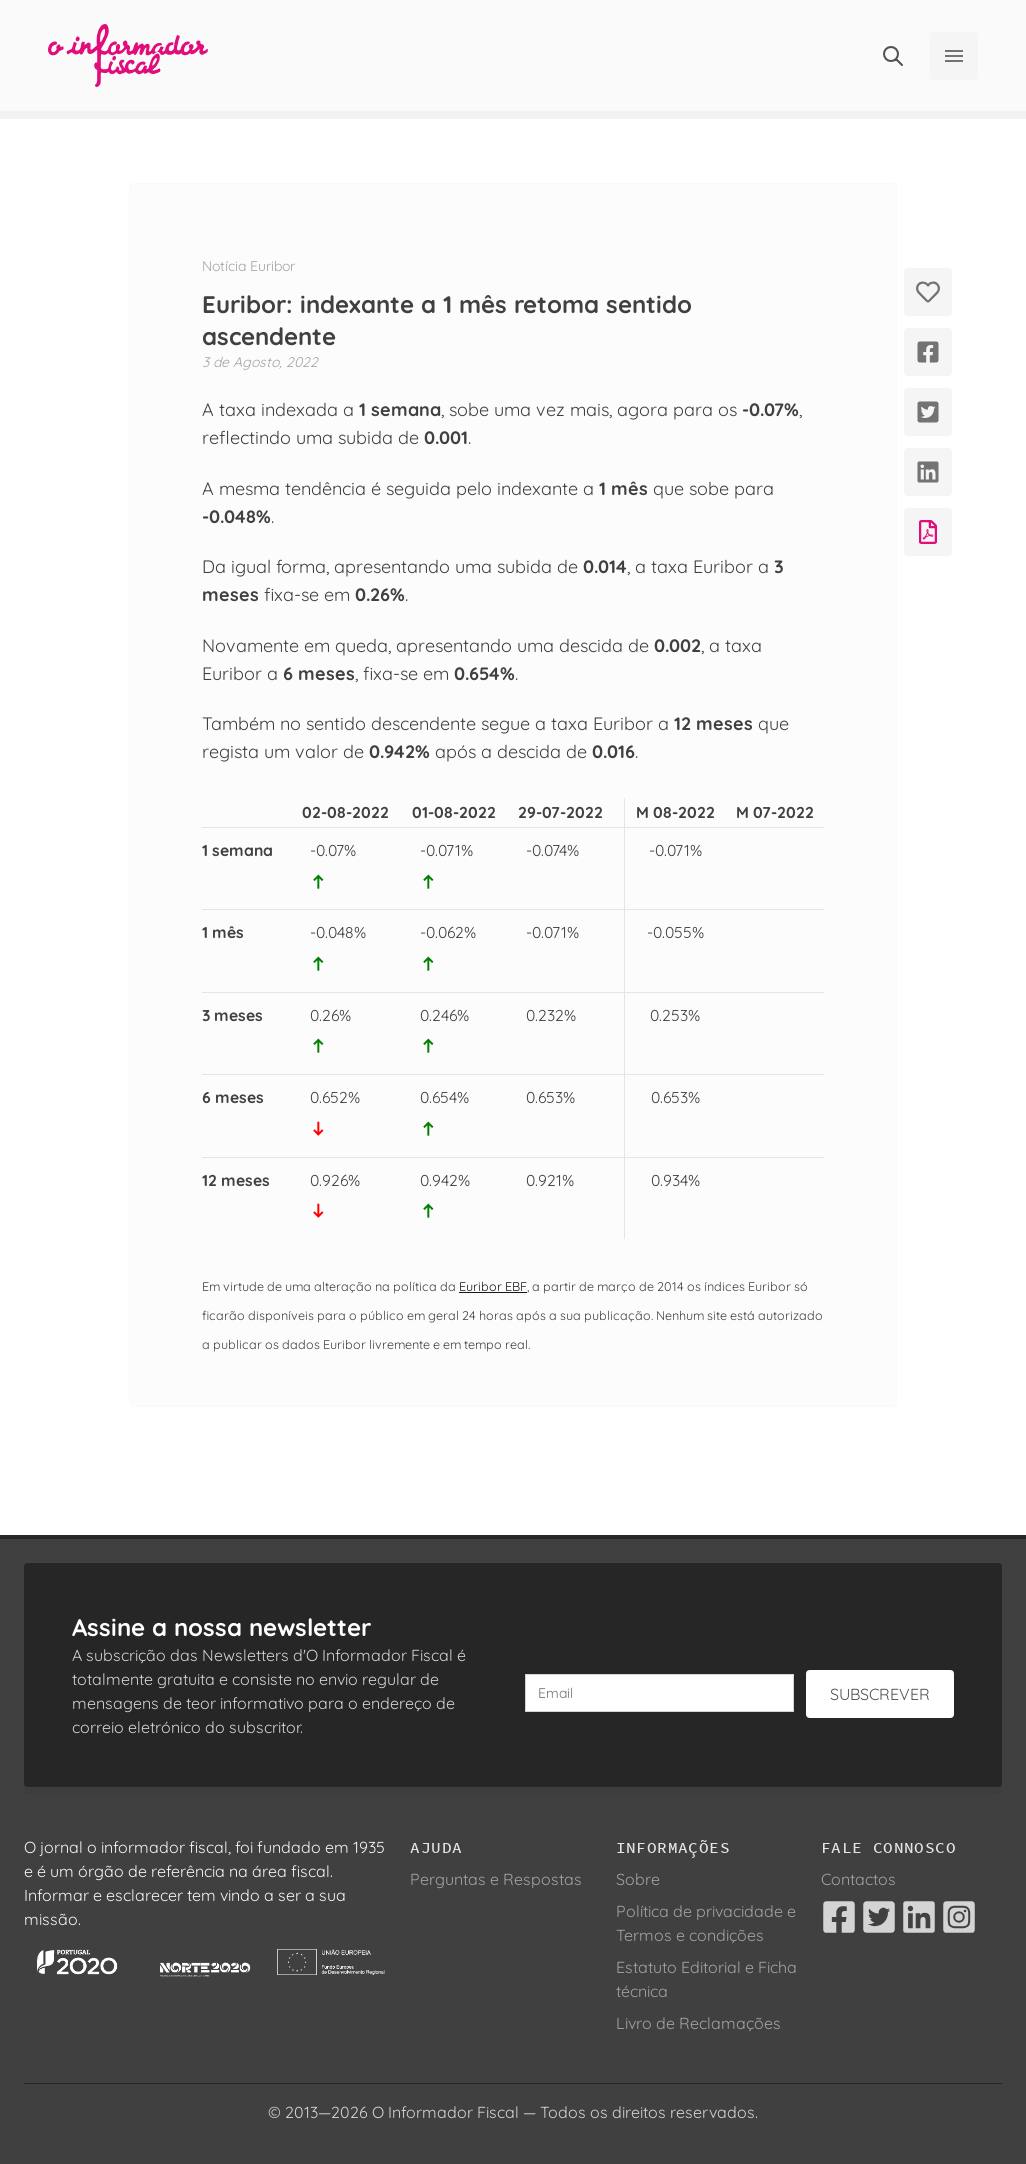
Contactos (858, 1879)
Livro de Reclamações (698, 2023)
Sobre (638, 1879)
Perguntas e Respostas (496, 1879)
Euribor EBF (493, 1286)
